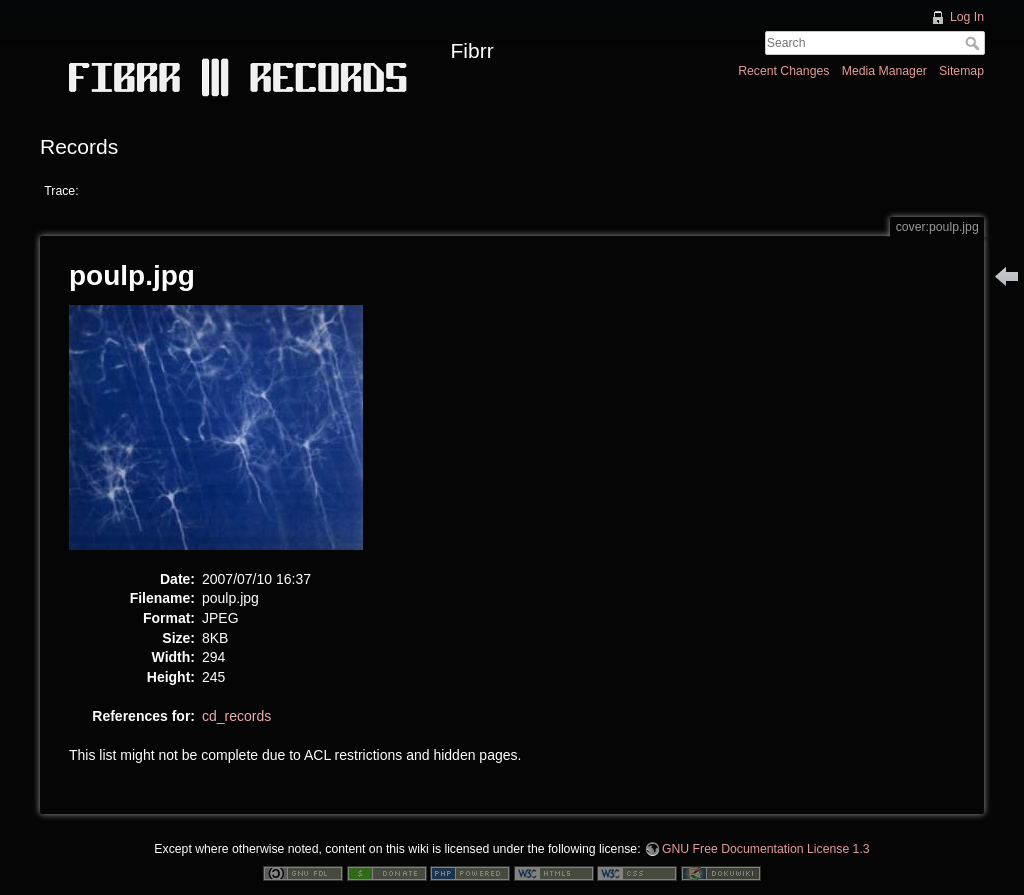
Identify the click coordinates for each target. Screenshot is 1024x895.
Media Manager (884, 71)
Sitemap (961, 71)
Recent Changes (783, 71)
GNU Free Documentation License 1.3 (766, 849)
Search (974, 43)
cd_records (236, 716)
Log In (967, 17)
